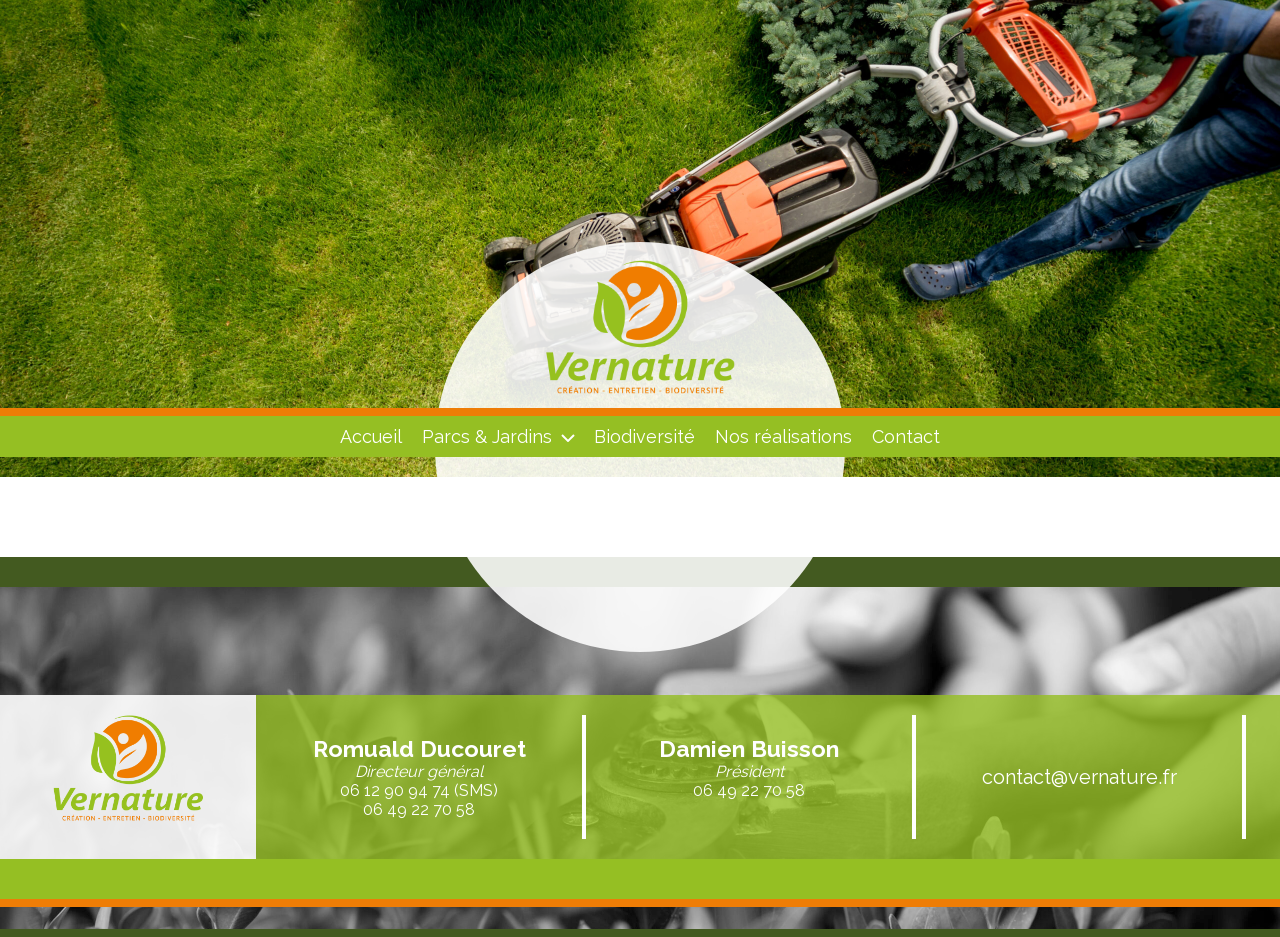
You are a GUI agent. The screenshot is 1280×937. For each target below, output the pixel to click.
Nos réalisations (783, 436)
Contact (906, 436)
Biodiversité (644, 436)
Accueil (371, 436)
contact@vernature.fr (1079, 777)
